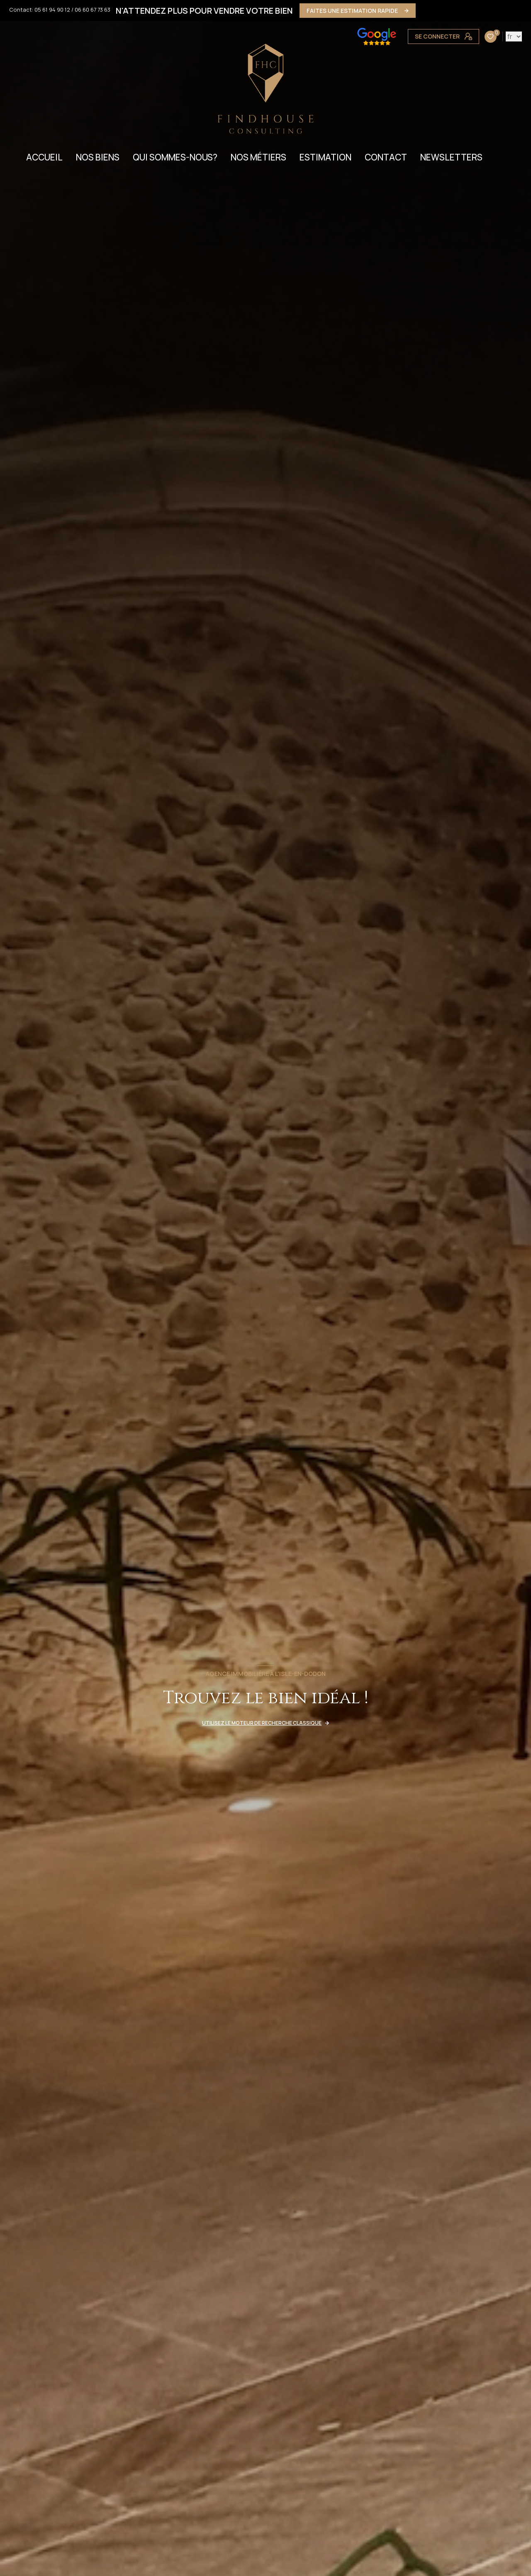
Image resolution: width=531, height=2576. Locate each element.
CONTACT (386, 157)
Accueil (44, 157)
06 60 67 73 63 (92, 9)
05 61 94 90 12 (52, 9)
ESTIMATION (325, 157)
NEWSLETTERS (451, 157)
